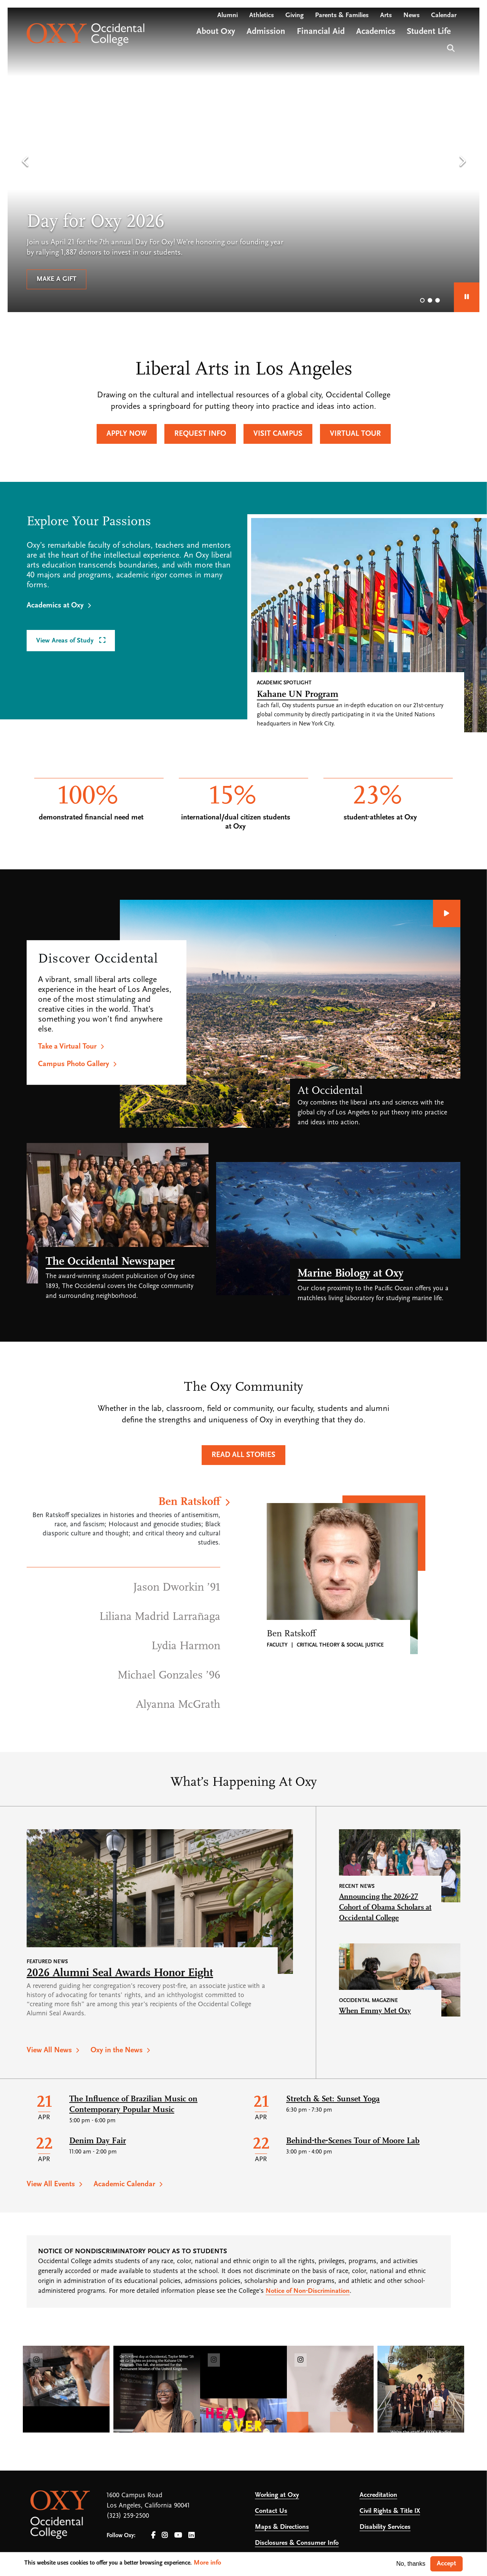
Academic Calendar (124, 2184)
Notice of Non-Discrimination (308, 2291)
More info (207, 2562)
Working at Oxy (277, 2495)
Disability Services (385, 2527)
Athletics (261, 15)
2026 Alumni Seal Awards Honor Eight (120, 1973)
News (411, 15)
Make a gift (56, 279)
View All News (49, 2050)
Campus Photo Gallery (73, 1064)
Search (450, 47)
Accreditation (378, 2495)
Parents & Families (342, 15)
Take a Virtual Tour (67, 1046)
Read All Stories (243, 1455)
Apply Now (127, 434)
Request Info (200, 434)
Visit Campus (277, 434)
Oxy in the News (117, 2050)
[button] (25, 161)
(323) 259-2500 (128, 2516)
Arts (386, 15)
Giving (294, 15)
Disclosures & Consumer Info (297, 2543)
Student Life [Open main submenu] (429, 31)
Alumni (227, 15)
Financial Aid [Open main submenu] (321, 31)
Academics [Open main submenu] (375, 31)
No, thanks (410, 2563)
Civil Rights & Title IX (390, 2511)
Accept (446, 2563)
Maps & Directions (282, 2527)
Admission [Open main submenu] (266, 31)
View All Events (51, 2184)
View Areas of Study (65, 640)
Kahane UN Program (297, 694)
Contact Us (271, 2511)
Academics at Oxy (55, 605)
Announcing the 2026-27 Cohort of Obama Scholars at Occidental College (385, 1907)
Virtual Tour (355, 434)
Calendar (444, 15)
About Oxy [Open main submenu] (215, 31)
